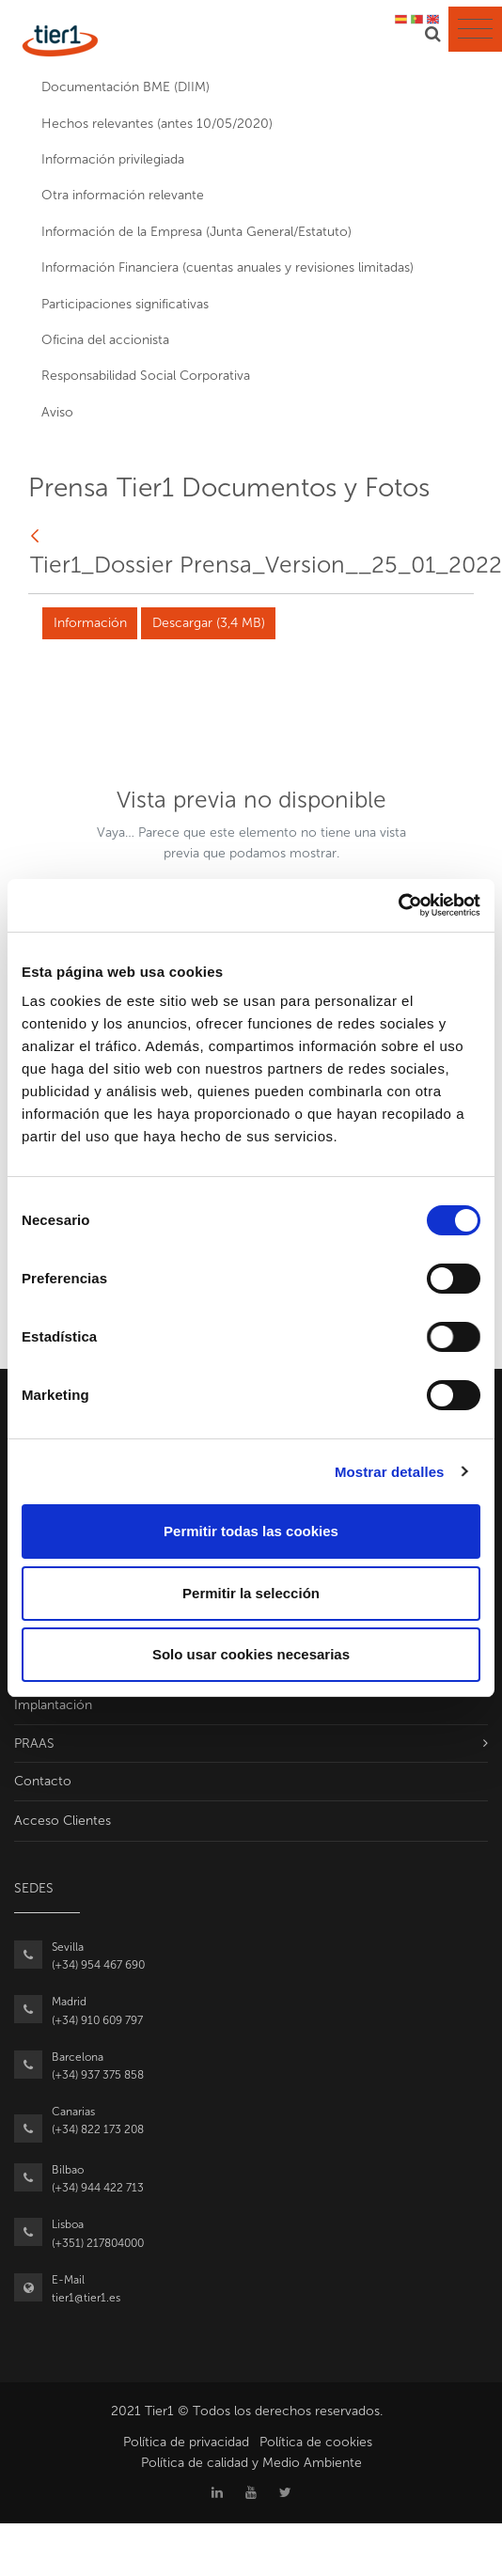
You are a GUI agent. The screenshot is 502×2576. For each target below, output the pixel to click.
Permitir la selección (251, 1593)
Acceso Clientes (62, 1821)
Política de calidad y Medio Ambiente (251, 2463)
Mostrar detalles (390, 1472)
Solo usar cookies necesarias (251, 1654)
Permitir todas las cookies (251, 1531)
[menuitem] (251, 87)
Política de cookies (315, 2442)
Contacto (42, 1781)
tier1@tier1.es (86, 2297)
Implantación (53, 1705)
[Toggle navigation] (475, 29)
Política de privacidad (186, 2442)
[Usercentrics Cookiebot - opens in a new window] (398, 905)
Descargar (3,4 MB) (208, 623)
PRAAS (34, 1743)
